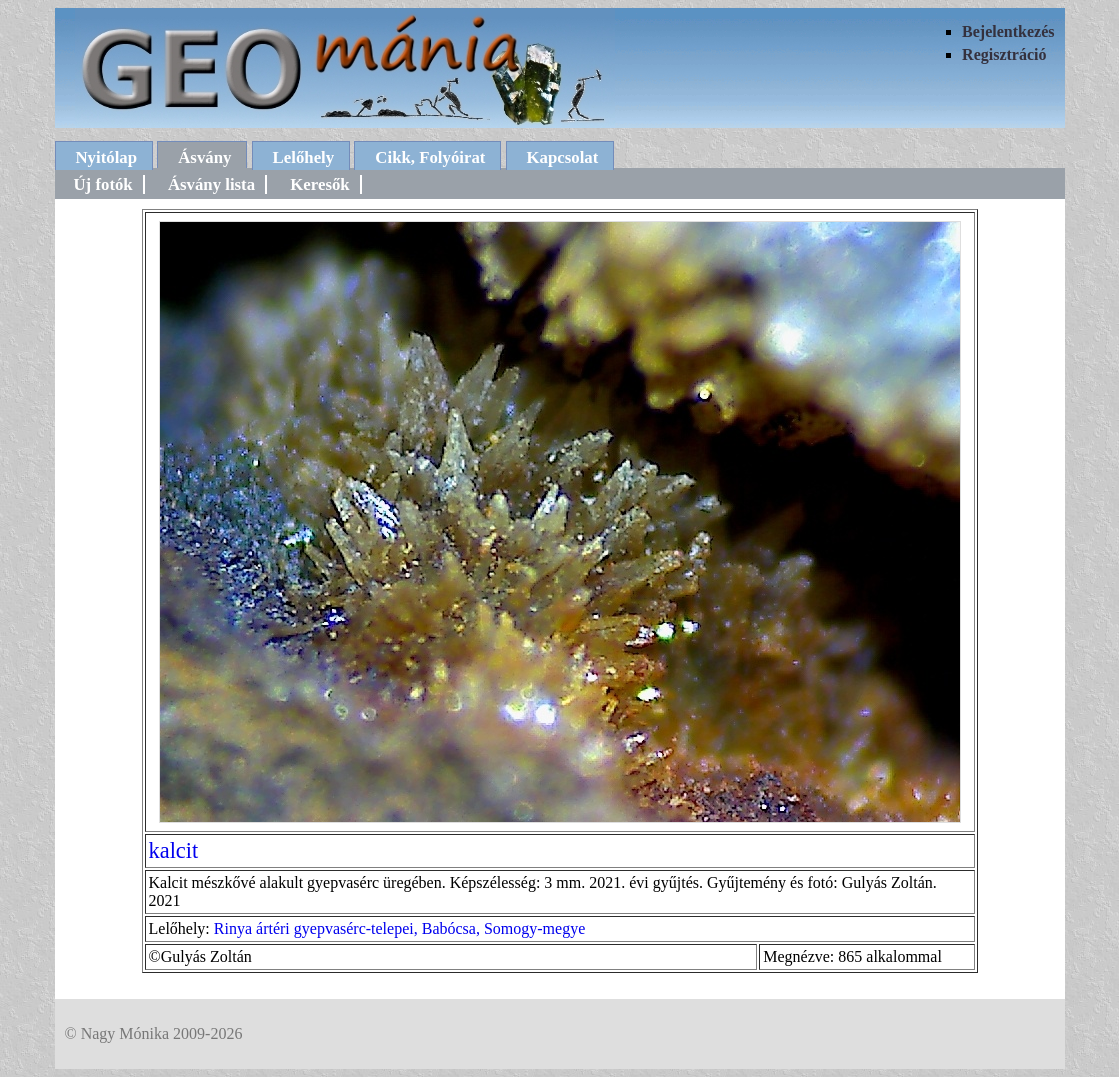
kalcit (174, 850)
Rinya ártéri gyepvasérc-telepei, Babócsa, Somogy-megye (399, 928)
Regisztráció (1004, 54)
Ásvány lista (211, 184)
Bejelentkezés (1008, 31)
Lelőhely (304, 157)
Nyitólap (107, 157)
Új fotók (103, 184)
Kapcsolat (563, 157)
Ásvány (204, 157)
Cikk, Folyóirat (430, 157)
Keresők (319, 184)
